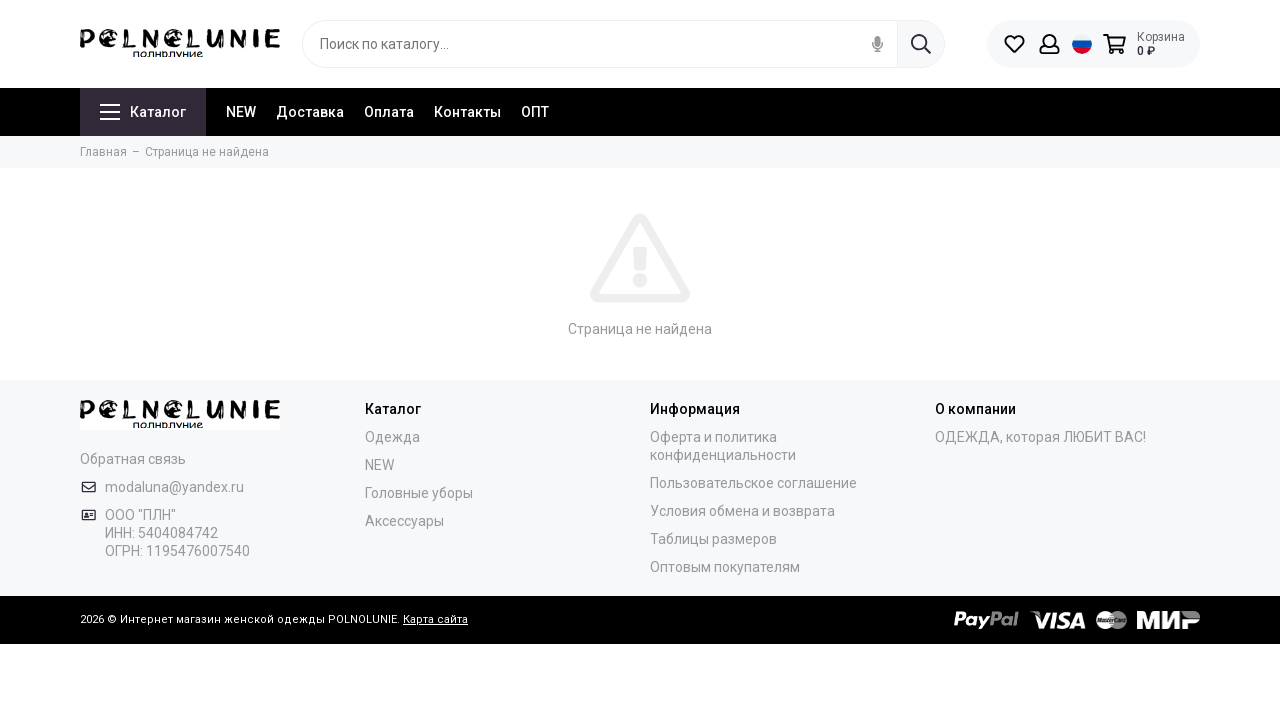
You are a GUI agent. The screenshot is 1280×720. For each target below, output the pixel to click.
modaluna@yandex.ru (174, 487)
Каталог (143, 112)
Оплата (389, 112)
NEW (241, 112)
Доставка (310, 112)
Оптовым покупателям (725, 567)
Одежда (392, 437)
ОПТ (535, 112)
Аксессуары (404, 521)
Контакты (467, 112)
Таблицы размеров (713, 539)
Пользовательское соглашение (753, 483)
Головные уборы (419, 493)
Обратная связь (133, 459)
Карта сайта (435, 619)
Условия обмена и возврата (742, 511)
